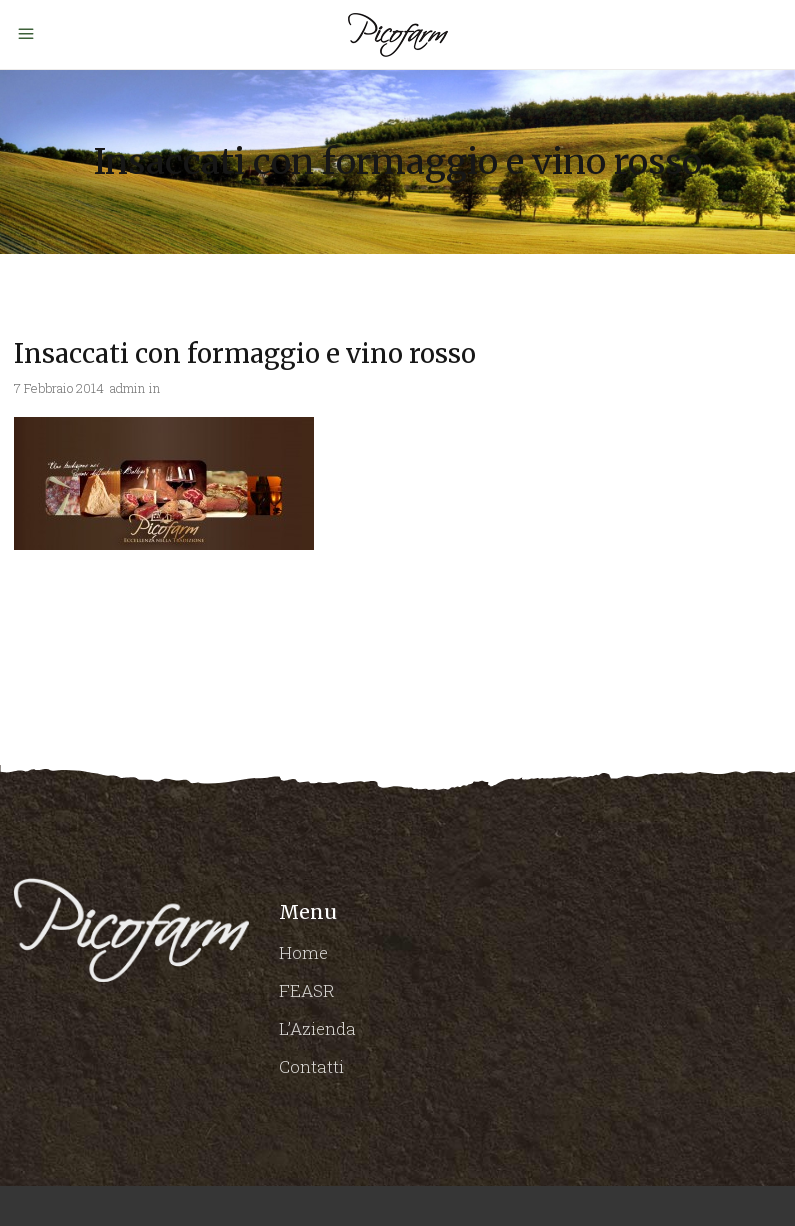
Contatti (311, 1066)
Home (303, 952)
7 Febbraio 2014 (59, 388)
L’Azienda (317, 1028)
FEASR (307, 990)
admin (127, 388)
